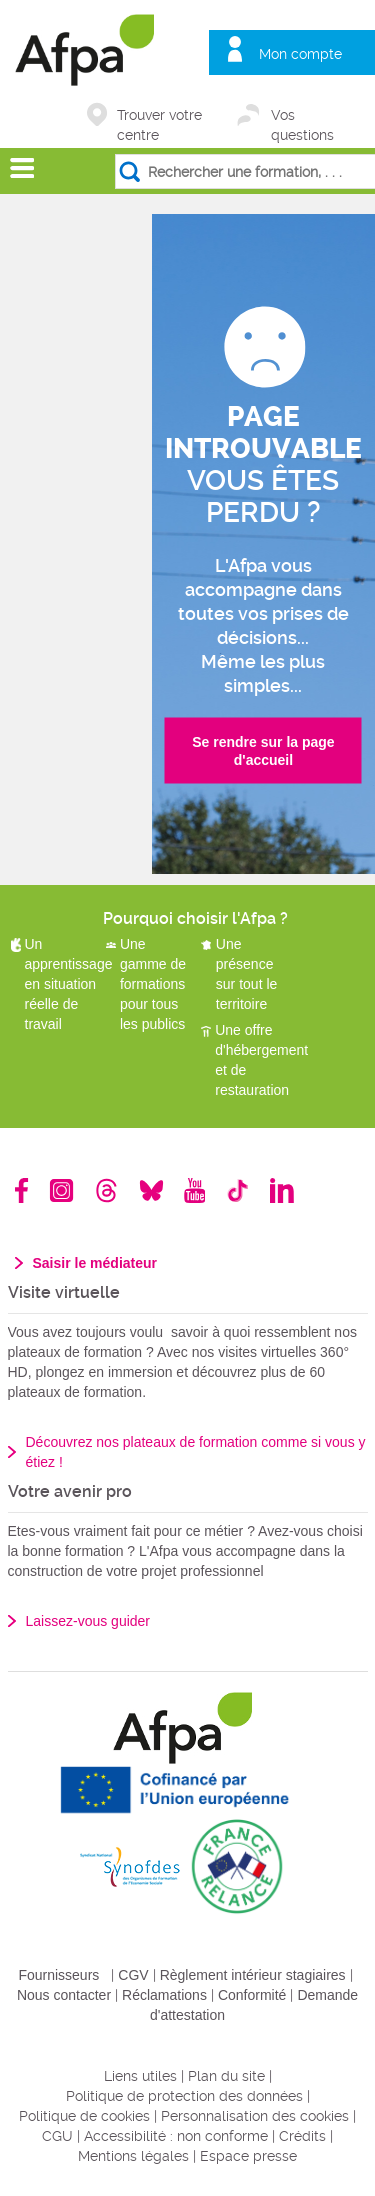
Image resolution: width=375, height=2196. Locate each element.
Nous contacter (64, 1995)
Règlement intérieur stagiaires (253, 1975)
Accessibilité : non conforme (176, 2136)
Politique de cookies (84, 2116)
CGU (57, 2136)
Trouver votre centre (159, 116)
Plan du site (226, 2076)
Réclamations (164, 1995)
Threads (106, 1190)
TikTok (237, 1190)
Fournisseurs (58, 1975)
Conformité (252, 1995)
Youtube (194, 1190)
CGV (133, 1975)
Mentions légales (133, 2156)
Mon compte (300, 54)
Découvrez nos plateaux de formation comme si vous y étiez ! (196, 1452)
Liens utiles (140, 2076)
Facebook (22, 1190)
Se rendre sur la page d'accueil (263, 751)
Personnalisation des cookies (255, 2116)
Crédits (302, 2136)
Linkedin (282, 1190)
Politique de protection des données (184, 2096)
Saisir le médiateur (95, 1263)
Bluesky (151, 1190)
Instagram (61, 1190)
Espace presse (248, 2156)
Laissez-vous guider (88, 1621)
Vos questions (302, 116)
